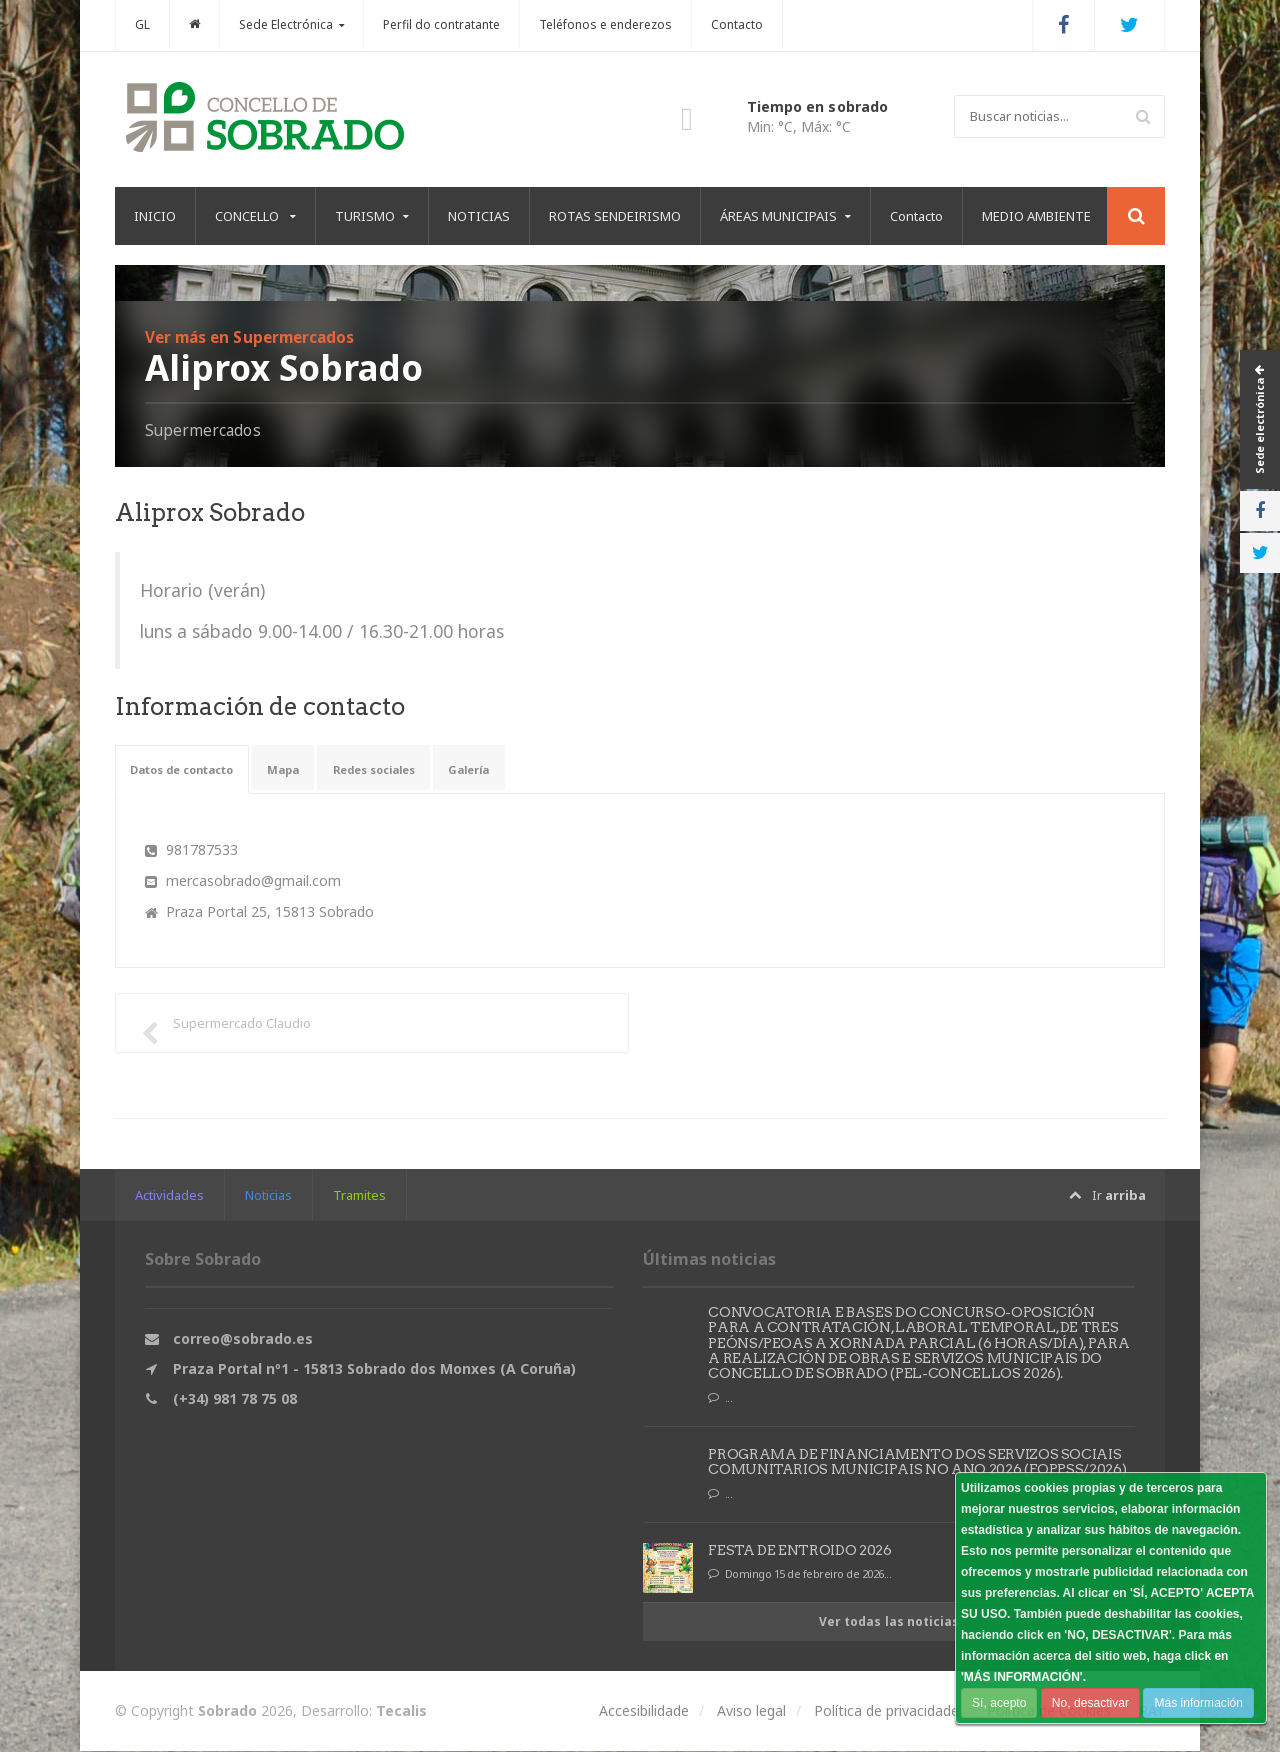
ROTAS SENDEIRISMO (615, 216)
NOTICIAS (479, 216)
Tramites (359, 1195)
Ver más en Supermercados (254, 337)
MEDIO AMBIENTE (1036, 216)
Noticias (268, 1195)
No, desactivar (1089, 1703)
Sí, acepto (999, 1703)
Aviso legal (751, 1711)
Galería (543, 769)
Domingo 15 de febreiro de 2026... (800, 1575)
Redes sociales (429, 769)
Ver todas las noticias (889, 1621)
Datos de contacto (198, 769)
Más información (1197, 1703)
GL (142, 24)
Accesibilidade (644, 1711)
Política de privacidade (886, 1711)
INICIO (155, 216)
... (721, 1399)
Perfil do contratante (441, 24)
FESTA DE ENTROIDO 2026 (799, 1550)
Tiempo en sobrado (817, 106)
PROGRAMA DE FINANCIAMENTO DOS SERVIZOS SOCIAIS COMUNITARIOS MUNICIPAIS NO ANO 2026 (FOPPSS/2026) (914, 1461)
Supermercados (203, 430)
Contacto (737, 24)
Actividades (169, 1195)
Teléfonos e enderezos (605, 24)
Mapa (321, 769)
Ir (1106, 1195)
